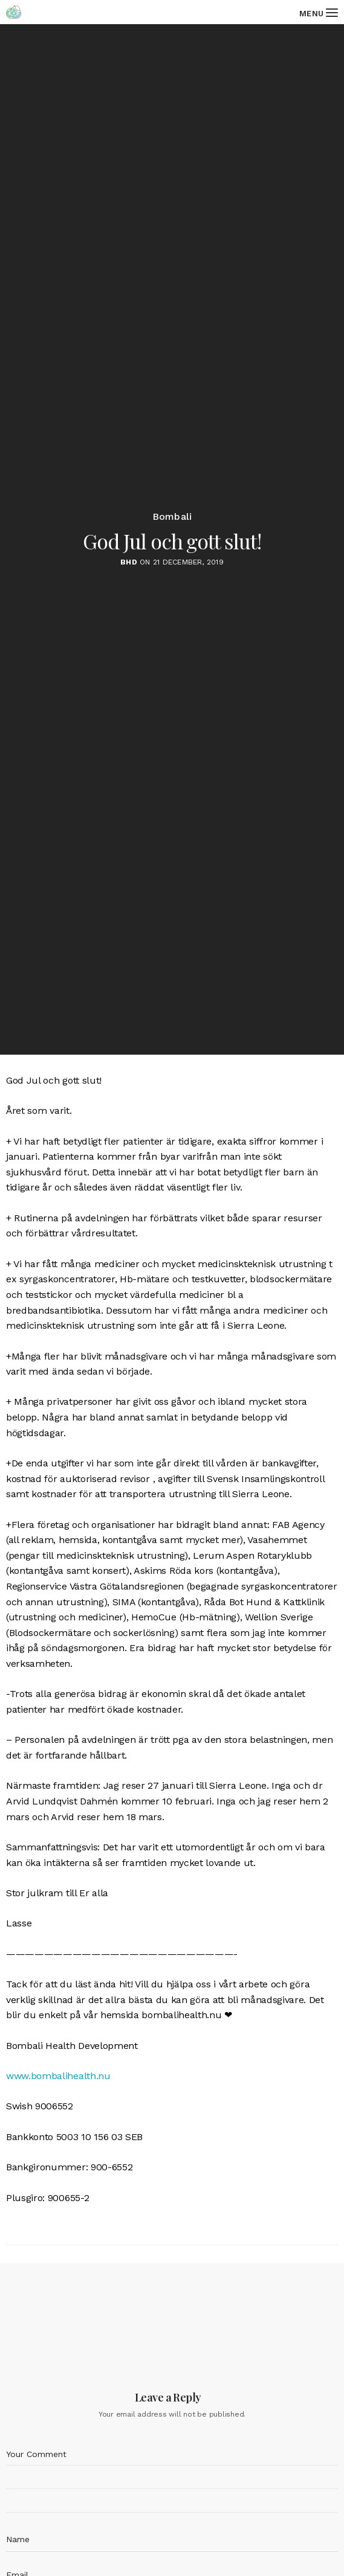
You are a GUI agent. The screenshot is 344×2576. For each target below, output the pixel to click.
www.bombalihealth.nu (58, 2076)
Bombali (172, 517)
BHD (128, 562)
